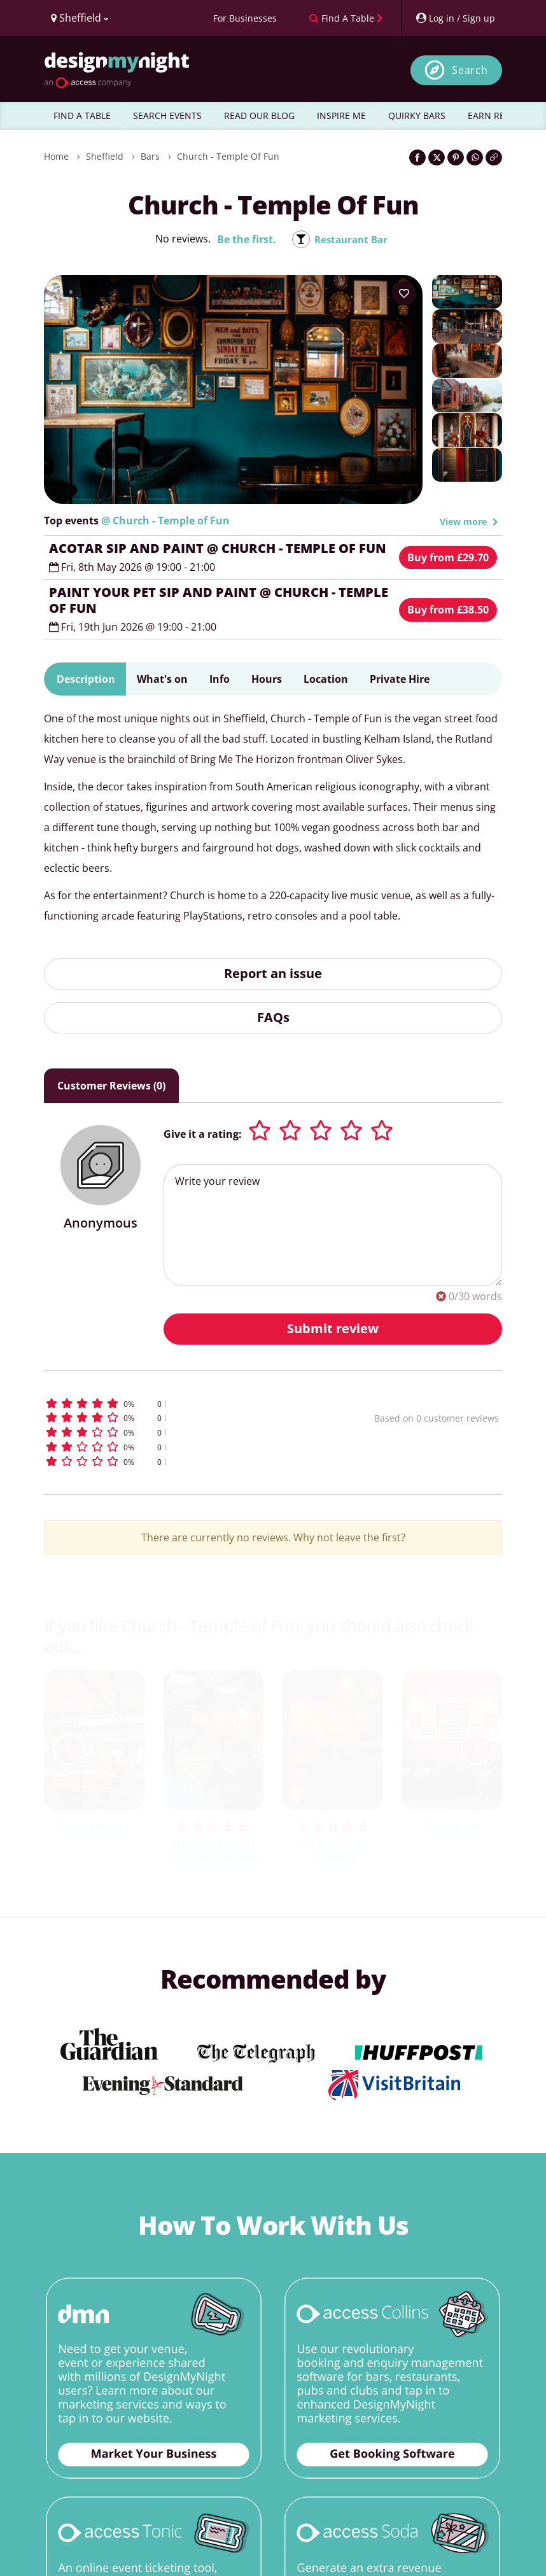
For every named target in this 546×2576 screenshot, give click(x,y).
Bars (150, 156)
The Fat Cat (451, 1826)
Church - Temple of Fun (228, 156)
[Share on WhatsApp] (474, 157)
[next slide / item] (477, 1749)
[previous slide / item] (69, 1749)
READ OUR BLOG (259, 115)
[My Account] (455, 18)
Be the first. (244, 239)
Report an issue (273, 973)
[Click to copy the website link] (494, 157)
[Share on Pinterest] (455, 157)
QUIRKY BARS (416, 115)
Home (56, 156)
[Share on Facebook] (417, 157)
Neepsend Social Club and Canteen (213, 1851)
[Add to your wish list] (404, 293)
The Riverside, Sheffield (332, 1851)
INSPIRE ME (341, 115)
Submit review (333, 1328)
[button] (174, 1403)
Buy (448, 557)
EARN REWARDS (502, 115)
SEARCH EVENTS (167, 115)
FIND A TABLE (82, 115)
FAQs (273, 1017)
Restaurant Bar (351, 239)
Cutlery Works (94, 1826)
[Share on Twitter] (436, 157)
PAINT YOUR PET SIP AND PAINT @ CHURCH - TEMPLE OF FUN (218, 600)
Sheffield (104, 156)
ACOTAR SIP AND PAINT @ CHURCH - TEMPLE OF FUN (217, 548)
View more (469, 521)
